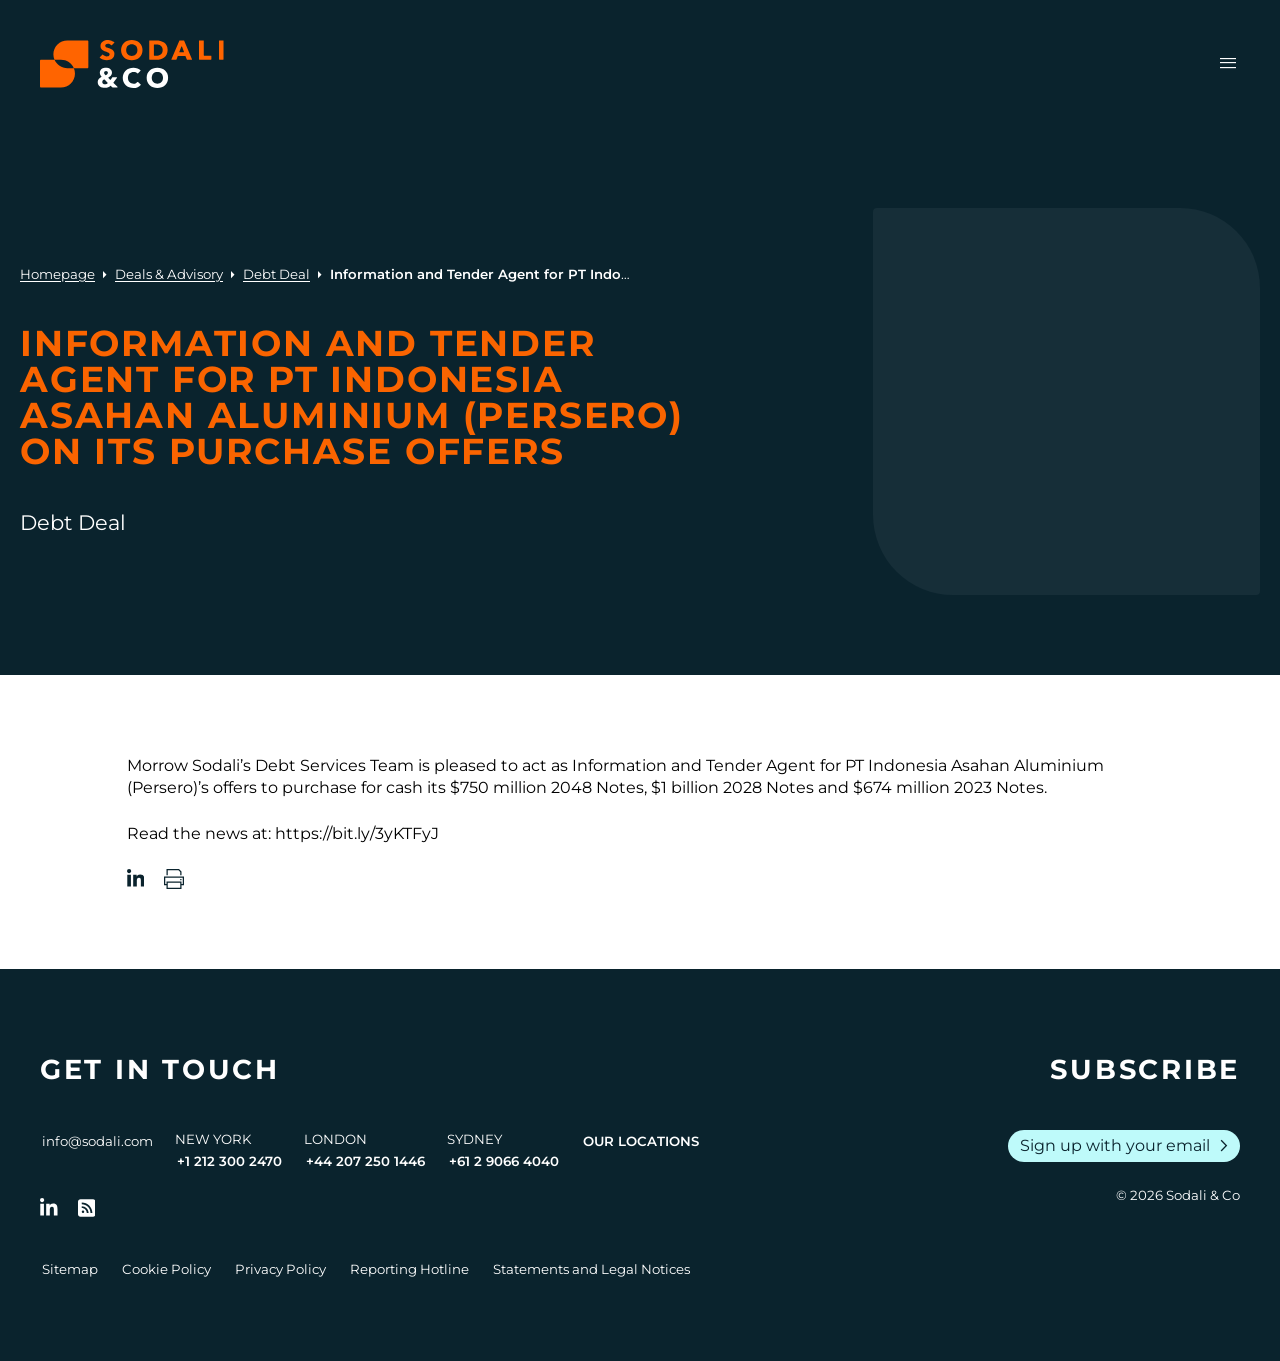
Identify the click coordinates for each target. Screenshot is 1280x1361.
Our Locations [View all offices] (641, 1141)
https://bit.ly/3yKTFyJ (357, 833)
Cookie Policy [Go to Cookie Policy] (166, 1269)
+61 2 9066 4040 (504, 1161)
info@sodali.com (97, 1141)
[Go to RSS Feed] (87, 1208)
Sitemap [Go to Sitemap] (70, 1269)
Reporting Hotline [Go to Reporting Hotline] (409, 1269)
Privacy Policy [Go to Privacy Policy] (280, 1269)
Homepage (57, 274)
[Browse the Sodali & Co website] (132, 64)
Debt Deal (276, 274)
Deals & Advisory (169, 274)
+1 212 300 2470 (229, 1161)
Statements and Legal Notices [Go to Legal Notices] (591, 1269)
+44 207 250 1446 (365, 1161)
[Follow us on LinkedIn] (49, 1208)
